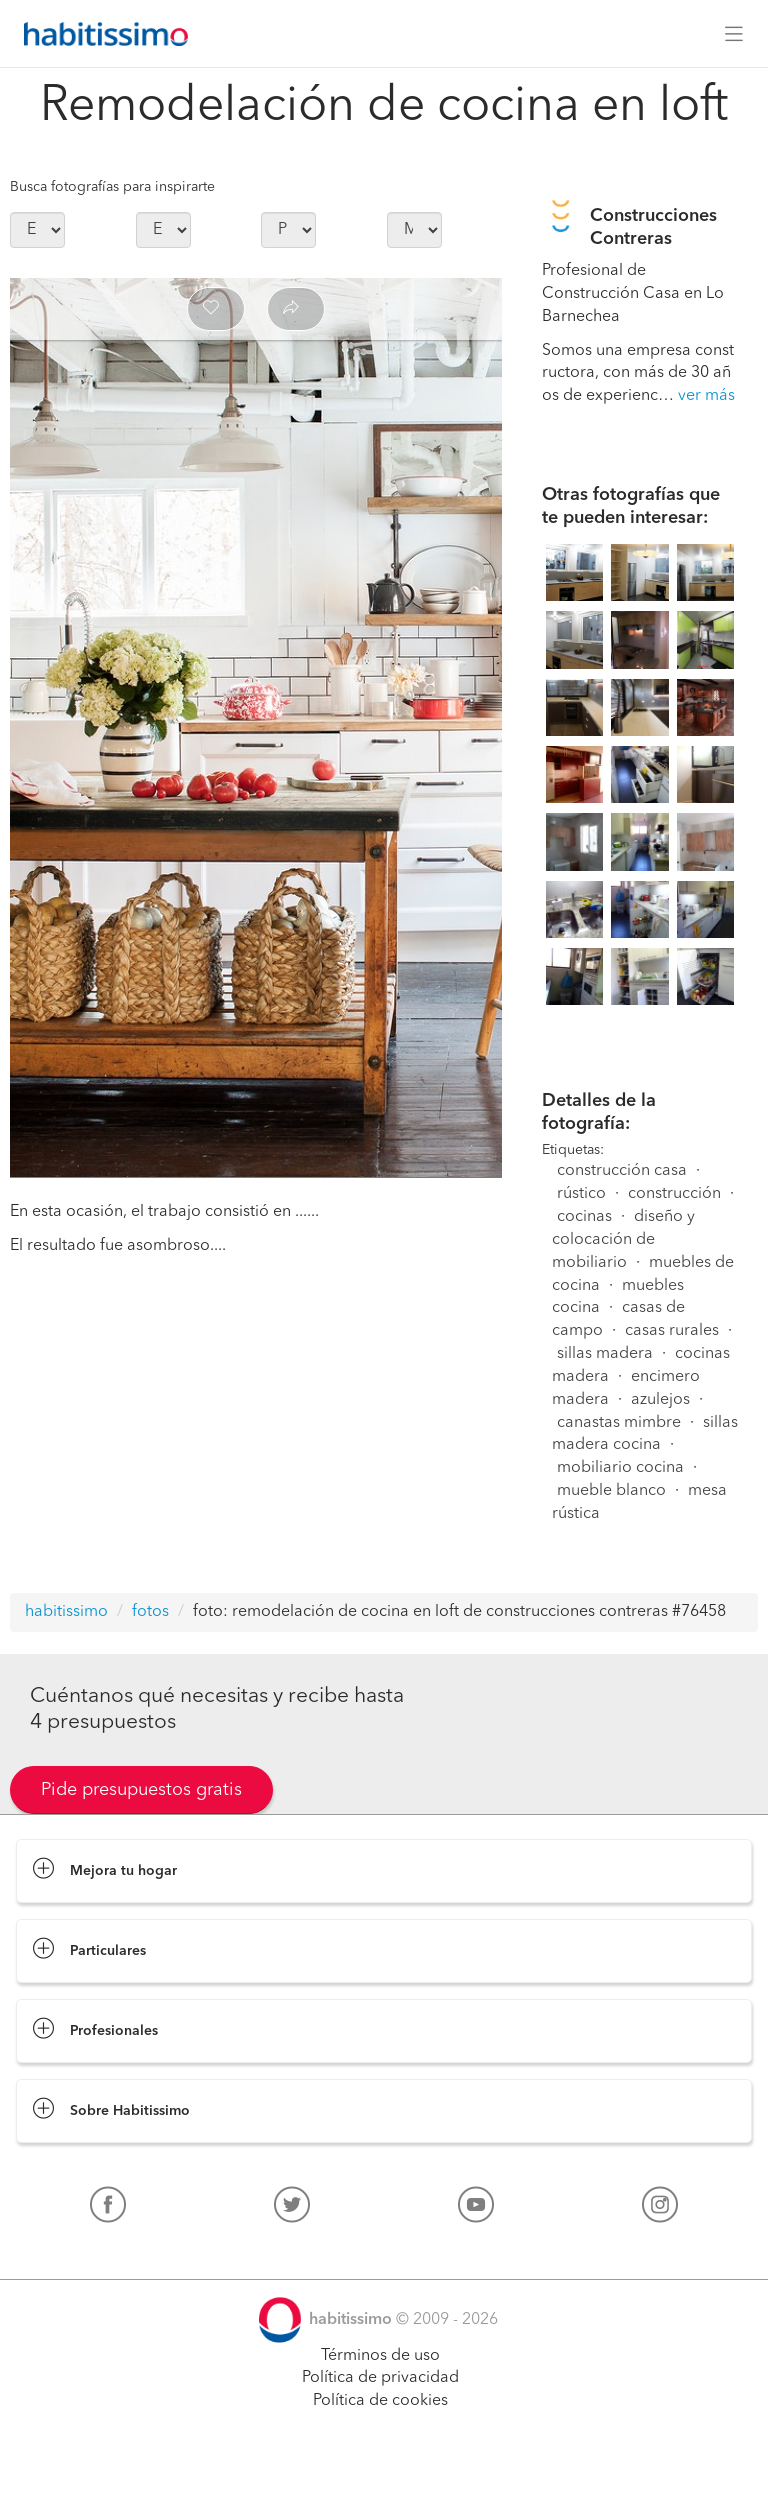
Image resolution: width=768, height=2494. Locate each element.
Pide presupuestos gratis (141, 1790)
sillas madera (605, 1354)
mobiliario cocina (620, 1468)
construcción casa (622, 1171)
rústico (581, 1194)
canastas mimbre (619, 1423)
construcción (674, 1194)
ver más (706, 396)
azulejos (660, 1400)
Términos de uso (380, 2356)
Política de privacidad (380, 2378)
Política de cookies (380, 2401)
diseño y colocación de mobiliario (623, 1240)
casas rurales (672, 1331)
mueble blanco (611, 1491)
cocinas (584, 1217)
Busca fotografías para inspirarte (112, 187)
